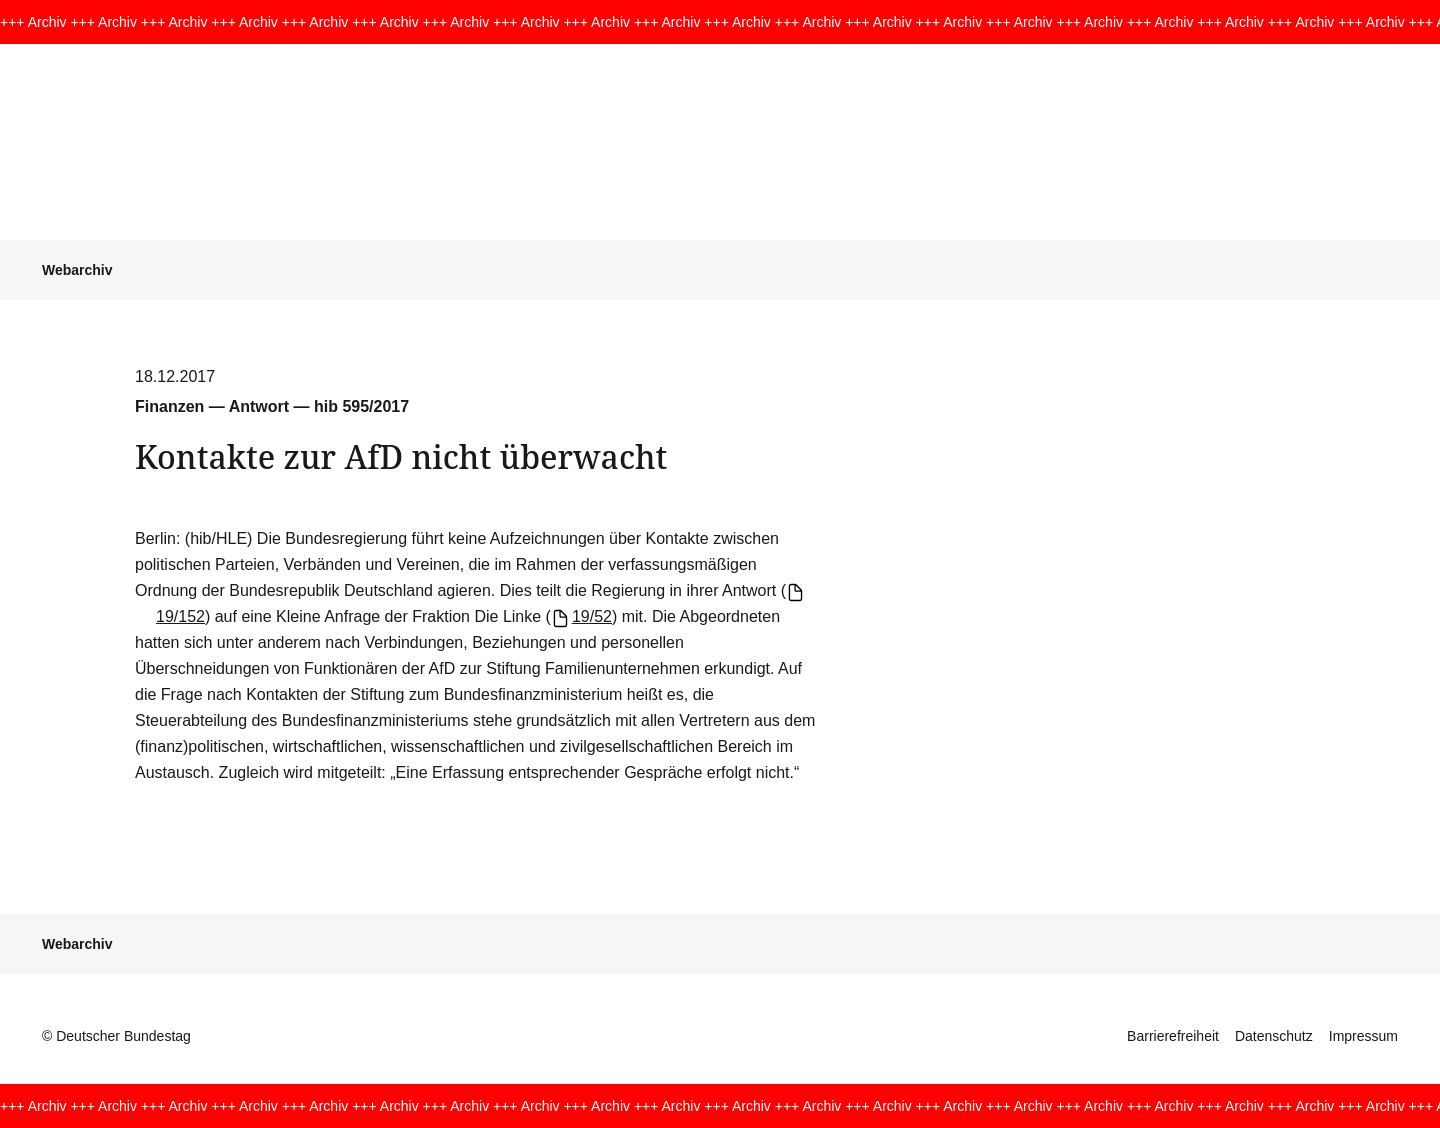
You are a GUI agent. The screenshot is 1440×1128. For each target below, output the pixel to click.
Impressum (1363, 1036)
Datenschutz (1274, 1036)
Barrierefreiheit (1173, 1036)
